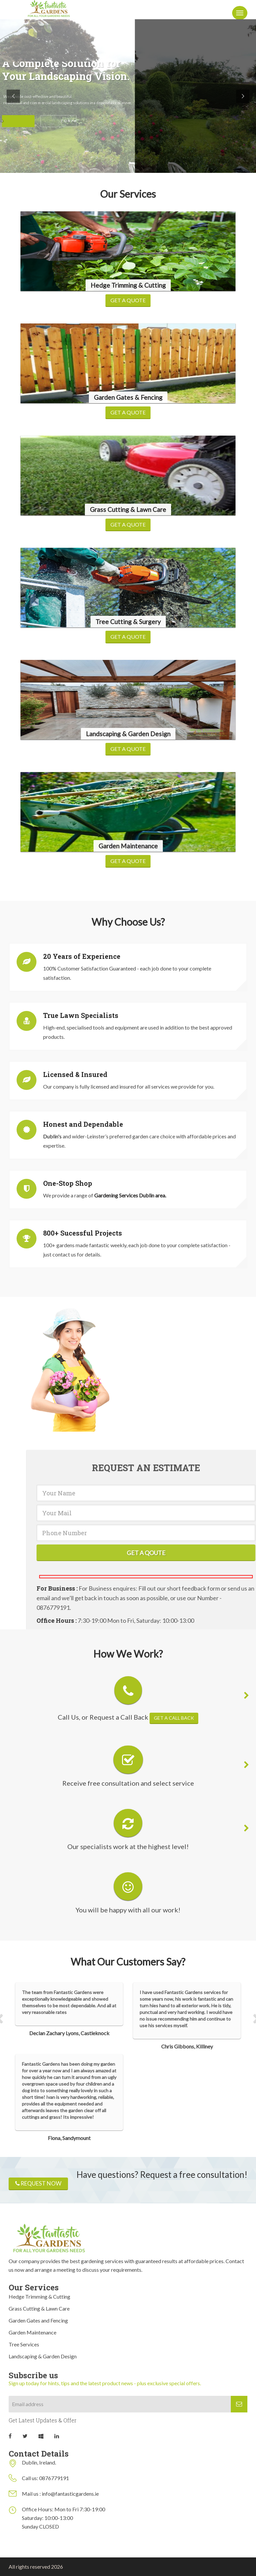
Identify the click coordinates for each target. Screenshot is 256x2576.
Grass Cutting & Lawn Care (128, 509)
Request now (38, 2183)
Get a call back (174, 1718)
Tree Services (24, 2344)
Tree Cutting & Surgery (128, 621)
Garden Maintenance (128, 846)
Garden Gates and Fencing (38, 2320)
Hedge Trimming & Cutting (128, 285)
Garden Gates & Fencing (128, 397)
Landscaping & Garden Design (128, 734)
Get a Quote (128, 300)
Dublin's (53, 1136)
